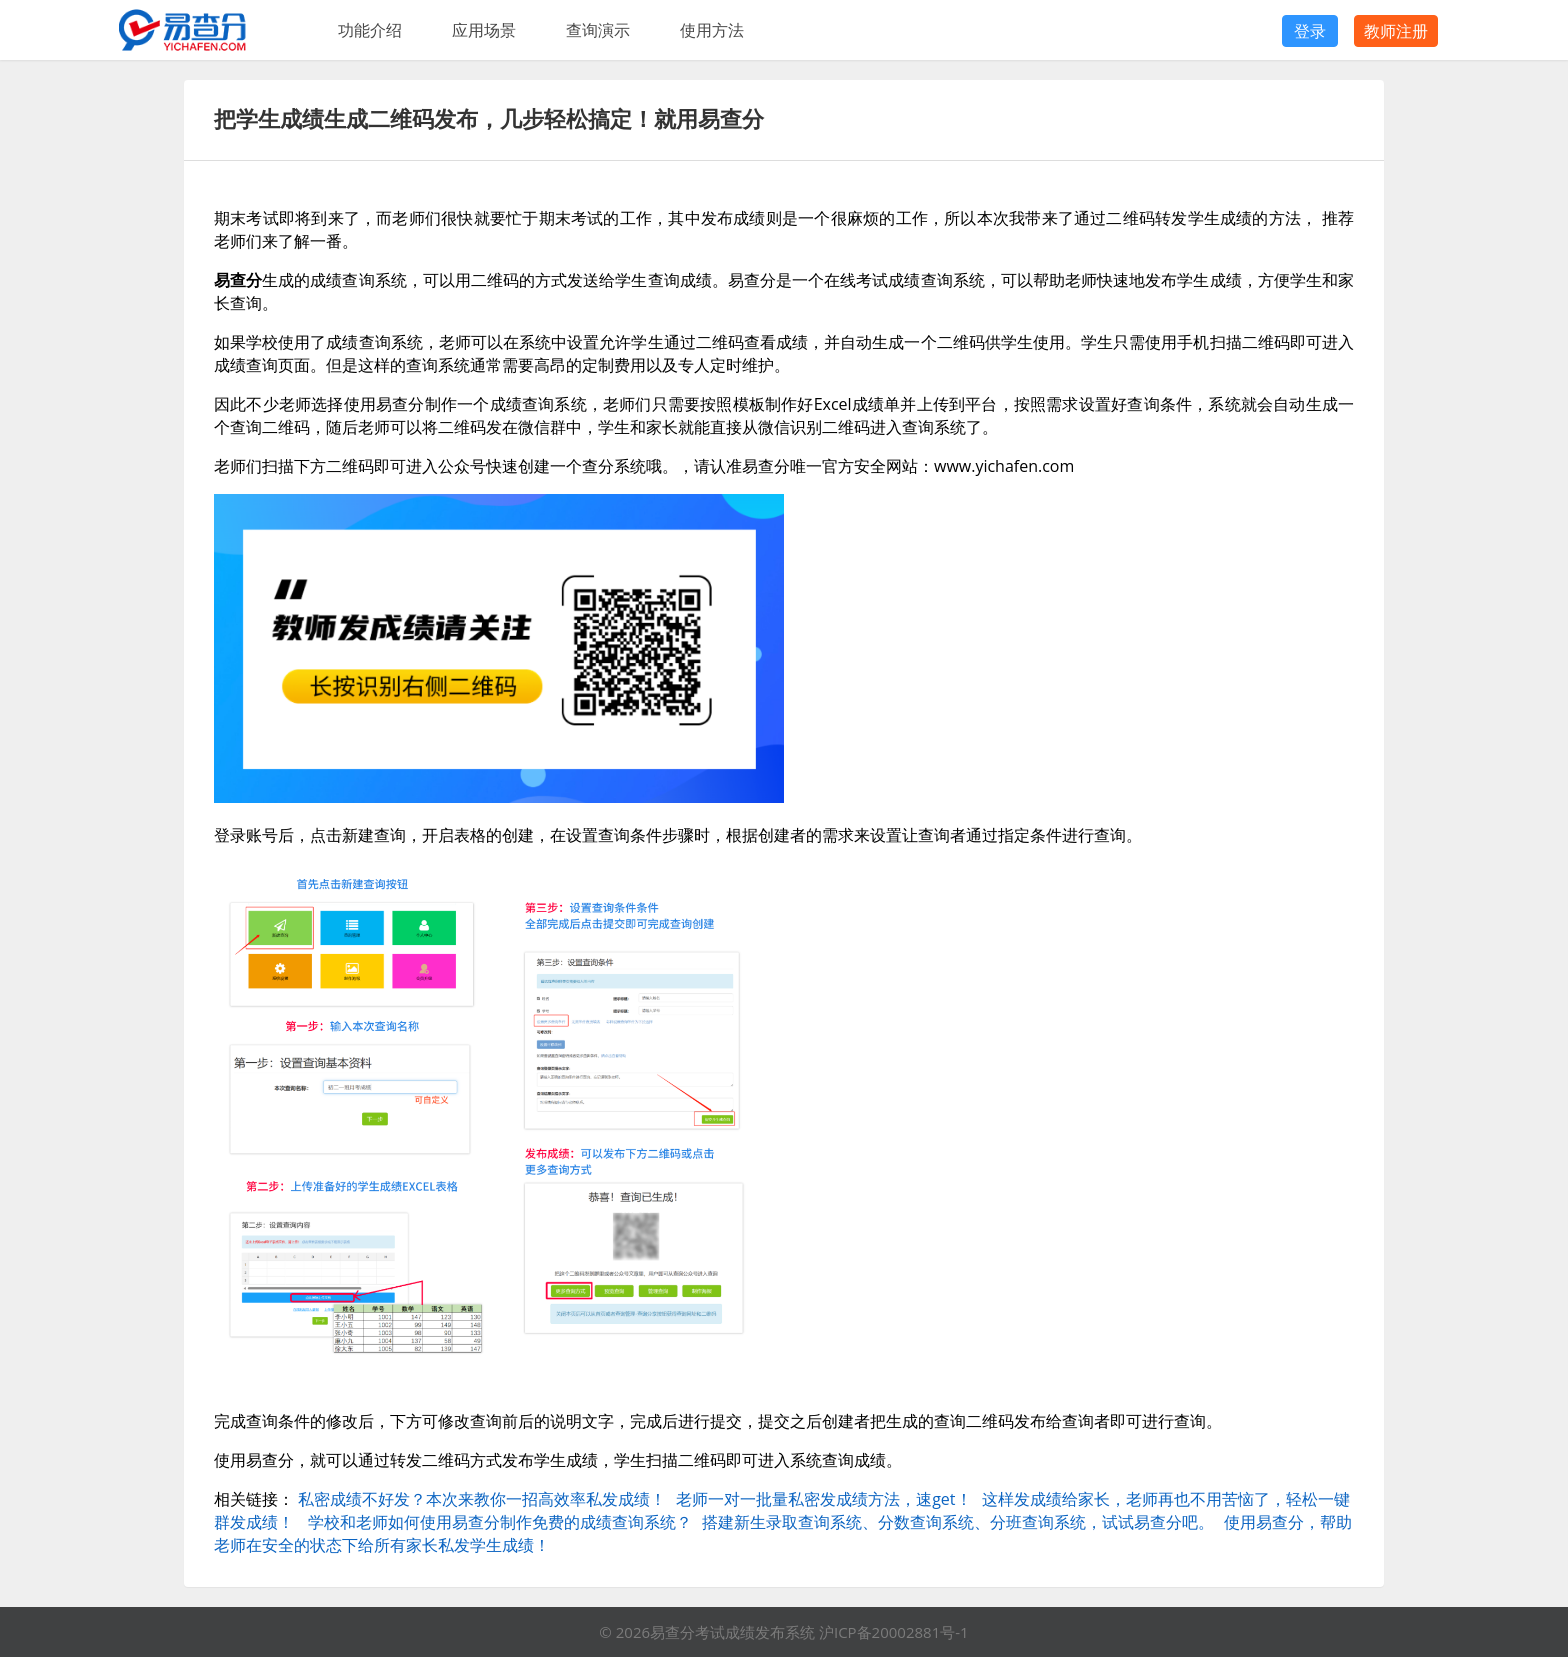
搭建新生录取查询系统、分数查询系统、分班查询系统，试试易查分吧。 (958, 1522)
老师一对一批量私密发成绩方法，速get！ (823, 1499)
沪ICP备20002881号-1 (894, 1632)
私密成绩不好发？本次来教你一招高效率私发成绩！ (482, 1499)
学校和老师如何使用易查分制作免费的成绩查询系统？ (500, 1522)
